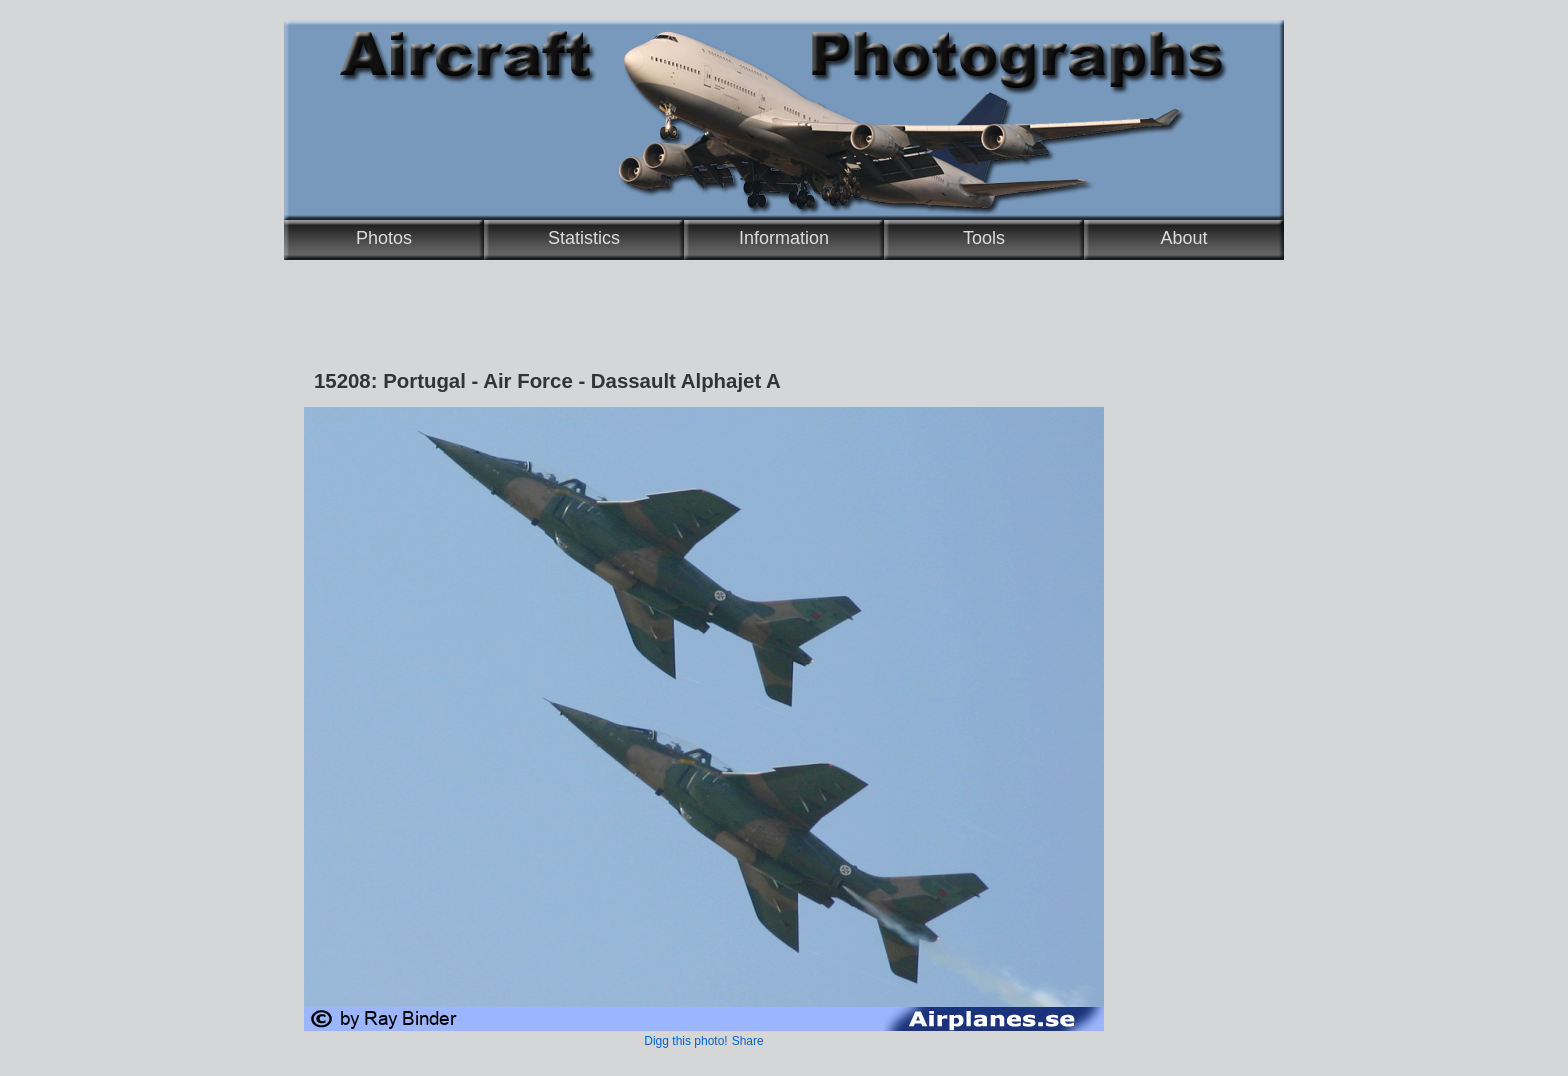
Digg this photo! (685, 1041)
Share (748, 1041)
